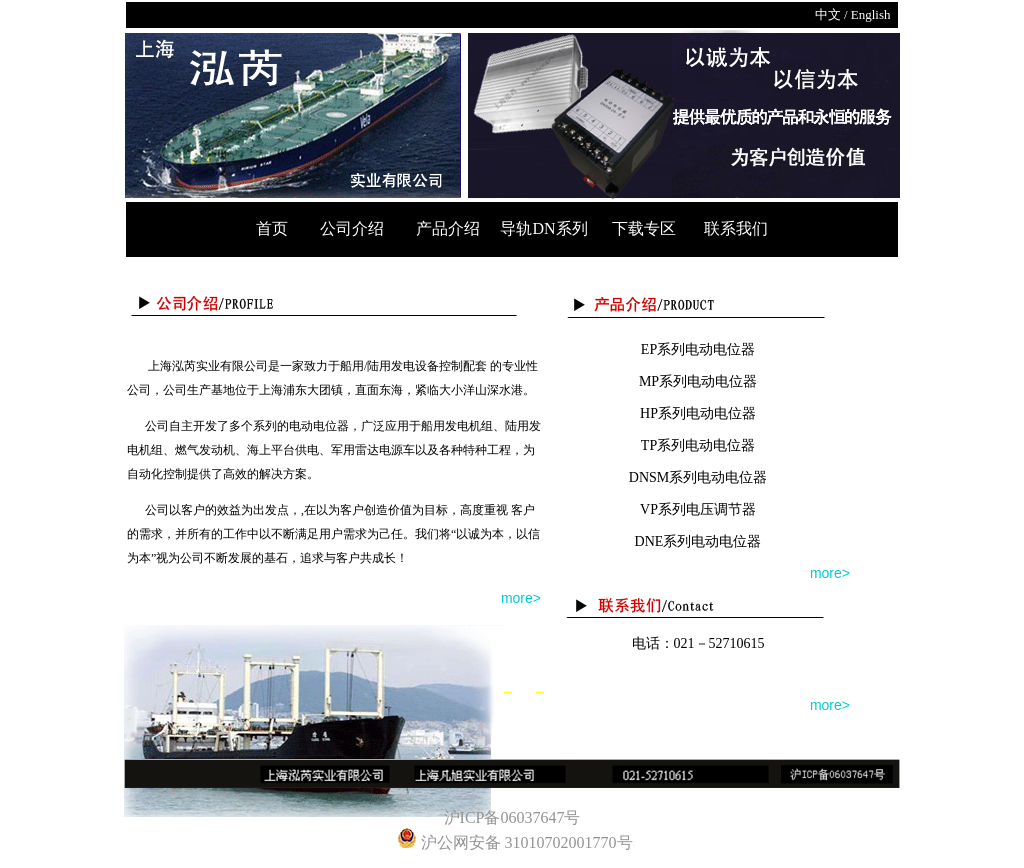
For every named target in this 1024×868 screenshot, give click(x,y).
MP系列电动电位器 (698, 381)
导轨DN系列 (547, 228)
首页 (274, 228)
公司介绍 (352, 228)
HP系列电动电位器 (698, 413)
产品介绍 (452, 228)
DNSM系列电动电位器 (698, 477)
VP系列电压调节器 (698, 509)
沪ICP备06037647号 (512, 817)
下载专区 (646, 228)
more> (521, 598)
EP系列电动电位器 (698, 349)
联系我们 (736, 228)
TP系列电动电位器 (698, 445)
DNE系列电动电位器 (698, 541)
